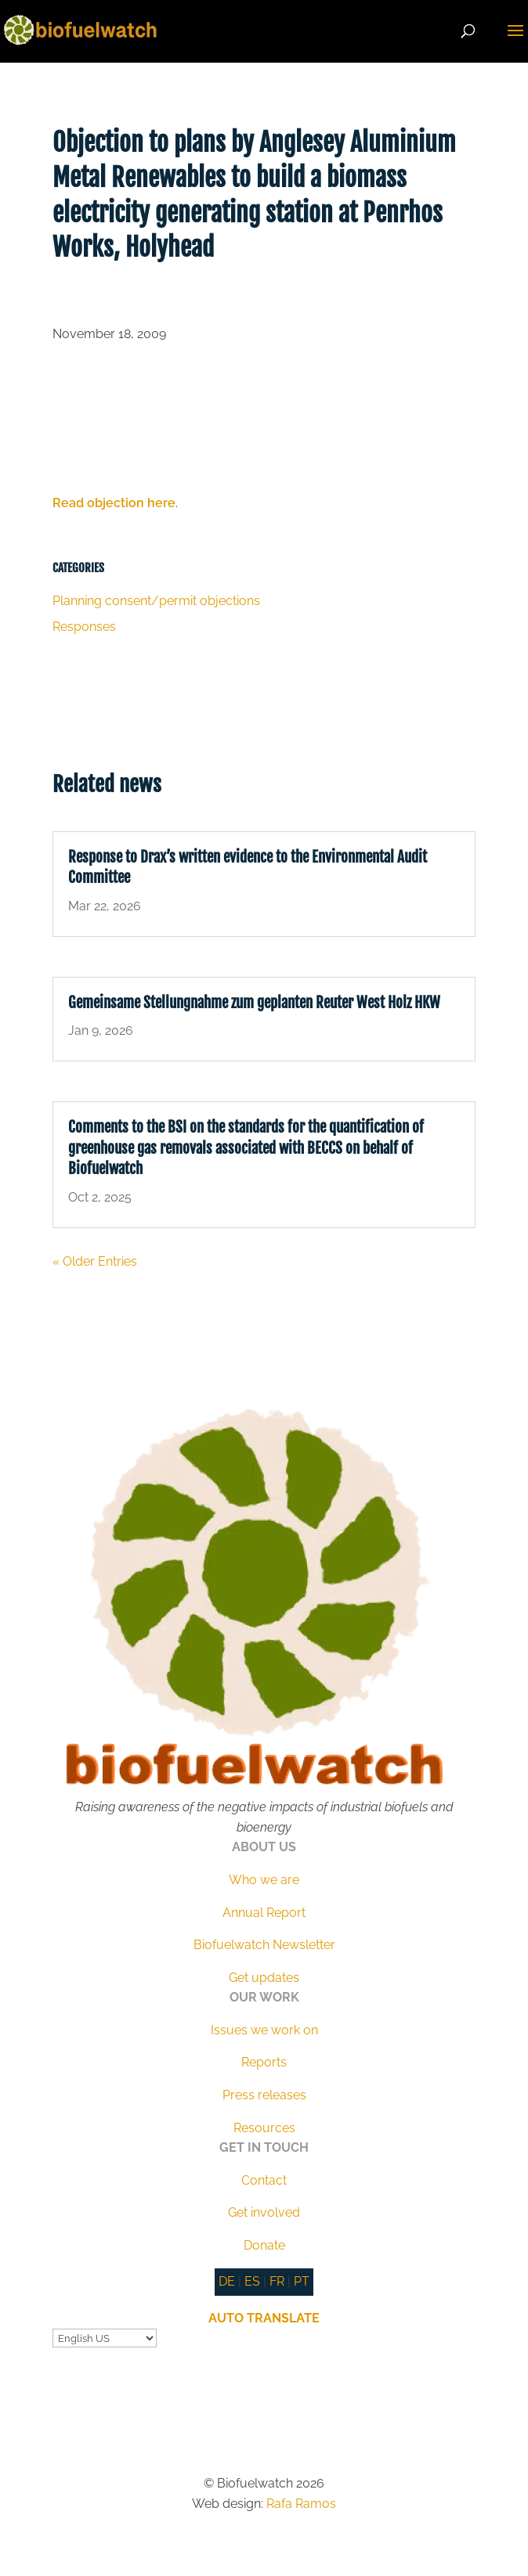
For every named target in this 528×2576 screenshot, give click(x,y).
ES (252, 2281)
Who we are (264, 1879)
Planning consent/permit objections (156, 600)
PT (301, 2281)
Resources (264, 2127)
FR (276, 2281)
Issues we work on (264, 2030)
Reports (264, 2062)
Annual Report (264, 1912)
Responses (84, 626)
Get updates (264, 1977)
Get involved (264, 2212)
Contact (264, 2180)
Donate (264, 2245)
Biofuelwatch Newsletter (264, 1944)
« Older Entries (94, 1261)
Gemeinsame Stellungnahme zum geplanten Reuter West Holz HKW (254, 1002)
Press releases (264, 2095)
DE (227, 2281)
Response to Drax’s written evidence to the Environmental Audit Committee (247, 868)
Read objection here (113, 502)
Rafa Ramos (301, 2503)
